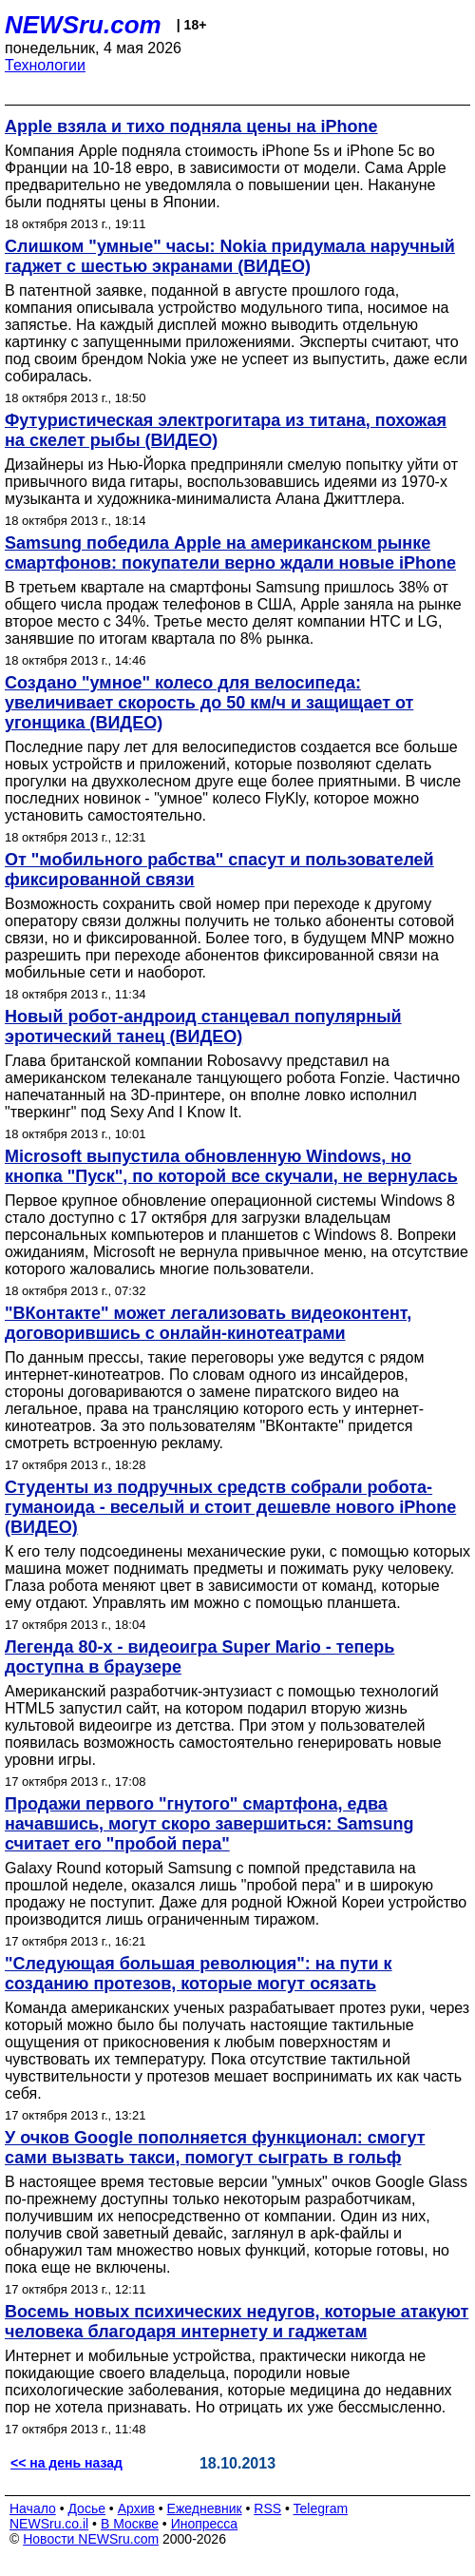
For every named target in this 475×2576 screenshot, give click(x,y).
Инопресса (204, 2523)
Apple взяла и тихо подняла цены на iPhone (191, 126)
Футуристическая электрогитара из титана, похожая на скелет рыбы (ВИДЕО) (225, 430)
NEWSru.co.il (49, 2523)
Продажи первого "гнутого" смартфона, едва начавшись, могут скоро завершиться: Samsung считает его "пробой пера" (209, 1823)
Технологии (45, 65)
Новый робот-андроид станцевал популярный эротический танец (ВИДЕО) (203, 1026)
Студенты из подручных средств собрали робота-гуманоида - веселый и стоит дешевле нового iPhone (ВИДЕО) (230, 1507)
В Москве (130, 2523)
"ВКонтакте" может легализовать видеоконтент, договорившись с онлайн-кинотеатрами (208, 1323)
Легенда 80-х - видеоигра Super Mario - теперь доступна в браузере (199, 1656)
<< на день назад (66, 2462)
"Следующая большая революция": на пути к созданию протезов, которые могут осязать (198, 1973)
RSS (267, 2508)
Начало (33, 2508)
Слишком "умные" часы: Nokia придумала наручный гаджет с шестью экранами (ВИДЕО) (230, 256)
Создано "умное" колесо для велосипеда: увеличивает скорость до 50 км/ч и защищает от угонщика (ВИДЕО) (209, 702)
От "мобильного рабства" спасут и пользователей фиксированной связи (219, 869)
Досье (86, 2508)
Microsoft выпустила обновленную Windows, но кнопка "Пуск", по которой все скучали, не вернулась (231, 1166)
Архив (136, 2508)
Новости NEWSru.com (91, 2539)
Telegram (321, 2508)
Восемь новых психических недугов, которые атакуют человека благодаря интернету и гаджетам (236, 2321)
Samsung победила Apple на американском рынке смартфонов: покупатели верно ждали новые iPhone (230, 552)
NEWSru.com (83, 24)
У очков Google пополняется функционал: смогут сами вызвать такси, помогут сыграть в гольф (215, 2147)
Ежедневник (204, 2508)
